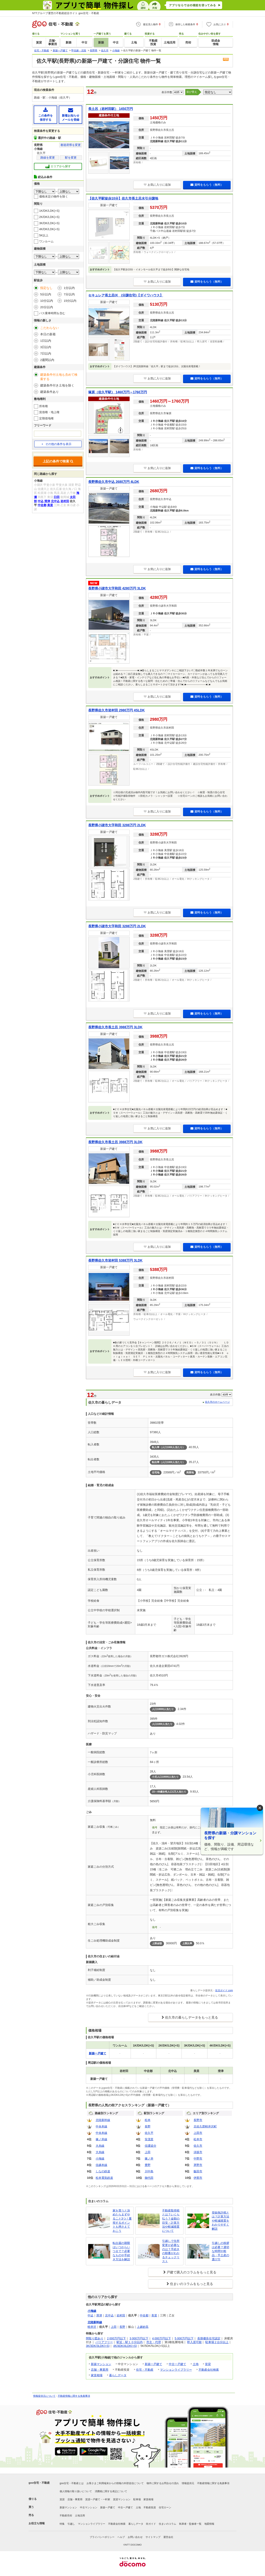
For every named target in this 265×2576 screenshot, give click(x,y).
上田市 (198, 2132)
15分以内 (70, 300)
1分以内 (69, 288)
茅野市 (198, 2165)
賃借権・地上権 (49, 412)
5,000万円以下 (184, 2338)
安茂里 (149, 2139)
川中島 (149, 2171)
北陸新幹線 (103, 2120)
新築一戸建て (153, 2364)
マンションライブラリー (176, 2369)
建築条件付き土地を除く (57, 385)
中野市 (198, 2158)
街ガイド (151, 2523)
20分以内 (46, 307)
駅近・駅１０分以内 (130, 2342)
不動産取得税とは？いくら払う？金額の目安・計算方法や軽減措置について (170, 2220)
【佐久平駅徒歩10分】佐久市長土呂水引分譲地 (123, 198)
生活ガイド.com (224, 1990)
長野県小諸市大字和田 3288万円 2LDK (117, 825)
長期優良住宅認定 (208, 2338)
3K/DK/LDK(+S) (49, 223)
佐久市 (198, 2145)
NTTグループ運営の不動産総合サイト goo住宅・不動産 (65, 13)
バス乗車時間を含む (52, 313)
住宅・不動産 (144, 2369)
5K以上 (43, 235)
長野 (148, 2126)
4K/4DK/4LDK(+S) (125, 2345)
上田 (148, 2152)
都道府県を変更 (70, 145)
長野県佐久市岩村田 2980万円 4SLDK (116, 710)
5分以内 (45, 294)
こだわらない (49, 328)
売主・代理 (153, 2342)
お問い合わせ (135, 2537)
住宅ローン (165, 2507)
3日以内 (45, 347)
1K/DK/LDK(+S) (49, 210)
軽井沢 (92, 2326)
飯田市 (198, 2171)
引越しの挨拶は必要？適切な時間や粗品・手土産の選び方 (220, 2251)
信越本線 (101, 2165)
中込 (90, 2315)
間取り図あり (94, 2338)
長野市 (198, 2120)
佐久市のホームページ (217, 1401)
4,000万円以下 (161, 2338)
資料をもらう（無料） (206, 184)
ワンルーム (46, 241)
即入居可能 (194, 2342)
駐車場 (137, 2499)
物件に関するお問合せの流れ (163, 2483)
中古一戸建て (177, 2364)
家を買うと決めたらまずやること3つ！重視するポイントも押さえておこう (122, 2220)
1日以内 (45, 340)
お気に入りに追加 (157, 184)
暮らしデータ (117, 2375)
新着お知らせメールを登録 (70, 114)
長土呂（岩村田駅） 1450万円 (110, 109)
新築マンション (101, 2364)
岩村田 (121, 2315)
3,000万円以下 (139, 2338)
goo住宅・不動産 (39, 2482)
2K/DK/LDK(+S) (49, 217)
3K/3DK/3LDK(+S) (98, 2345)
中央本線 (101, 2126)
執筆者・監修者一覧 (190, 2523)
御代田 (149, 2177)
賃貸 (208, 2364)
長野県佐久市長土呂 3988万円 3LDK (115, 1027)
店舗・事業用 (99, 2369)
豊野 (148, 2165)
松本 (148, 2120)
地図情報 (209, 2523)
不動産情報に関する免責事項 (74, 2395)
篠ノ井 (149, 2158)
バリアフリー (104, 2342)
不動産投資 (149, 2507)
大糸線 (100, 2145)
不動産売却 (66, 2515)
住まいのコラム (167, 2523)
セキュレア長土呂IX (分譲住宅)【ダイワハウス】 (125, 295)
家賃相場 (96, 2375)
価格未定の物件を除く (53, 196)
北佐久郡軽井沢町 (205, 2126)
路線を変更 (47, 157)
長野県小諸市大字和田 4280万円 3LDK (117, 588)
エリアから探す (58, 166)
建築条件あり (49, 391)
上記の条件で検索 (58, 461)
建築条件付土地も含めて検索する (58, 377)
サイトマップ (153, 2537)
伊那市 (198, 2177)
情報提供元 (188, 2483)
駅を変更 (71, 157)
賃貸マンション (121, 2499)
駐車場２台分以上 (217, 2342)
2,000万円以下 (116, 2338)
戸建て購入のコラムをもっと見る (191, 2272)
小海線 (100, 2158)
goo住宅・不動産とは (72, 2483)
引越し (71, 2523)
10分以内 (46, 300)
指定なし (46, 288)
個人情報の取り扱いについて (76, 2491)
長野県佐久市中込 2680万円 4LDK (113, 482)
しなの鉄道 (103, 2171)
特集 (62, 2523)
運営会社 (168, 2537)
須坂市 (198, 2152)
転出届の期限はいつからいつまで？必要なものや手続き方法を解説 (121, 2251)
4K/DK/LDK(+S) (49, 229)
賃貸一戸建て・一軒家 (97, 2499)
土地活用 (80, 2515)
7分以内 (69, 294)
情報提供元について (44, 2395)
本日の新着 (48, 334)
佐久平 (149, 2132)
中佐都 (144, 2315)
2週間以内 (47, 360)
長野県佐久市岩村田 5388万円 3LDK (115, 1260)
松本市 (198, 2139)
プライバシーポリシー (102, 2537)
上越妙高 (142, 2326)
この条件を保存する (45, 114)
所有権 (43, 406)
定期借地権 (46, 418)
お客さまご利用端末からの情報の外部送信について (115, 2483)
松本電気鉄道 (104, 2177)
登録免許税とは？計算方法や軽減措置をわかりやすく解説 (220, 2220)
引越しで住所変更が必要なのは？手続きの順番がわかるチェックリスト (170, 2251)
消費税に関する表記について (111, 2491)
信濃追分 (150, 2145)
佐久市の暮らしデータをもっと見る (191, 2017)
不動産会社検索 (209, 2369)
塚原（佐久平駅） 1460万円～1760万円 (117, 392)
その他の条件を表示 (56, 444)
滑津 (99, 2315)
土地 (196, 2364)
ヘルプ (121, 2537)
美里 (154, 2315)
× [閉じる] (260, 1807)
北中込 (109, 2315)
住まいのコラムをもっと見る (191, 2284)
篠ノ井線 (101, 2139)
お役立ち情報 (37, 2523)
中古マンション (88, 2507)
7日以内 (45, 353)
